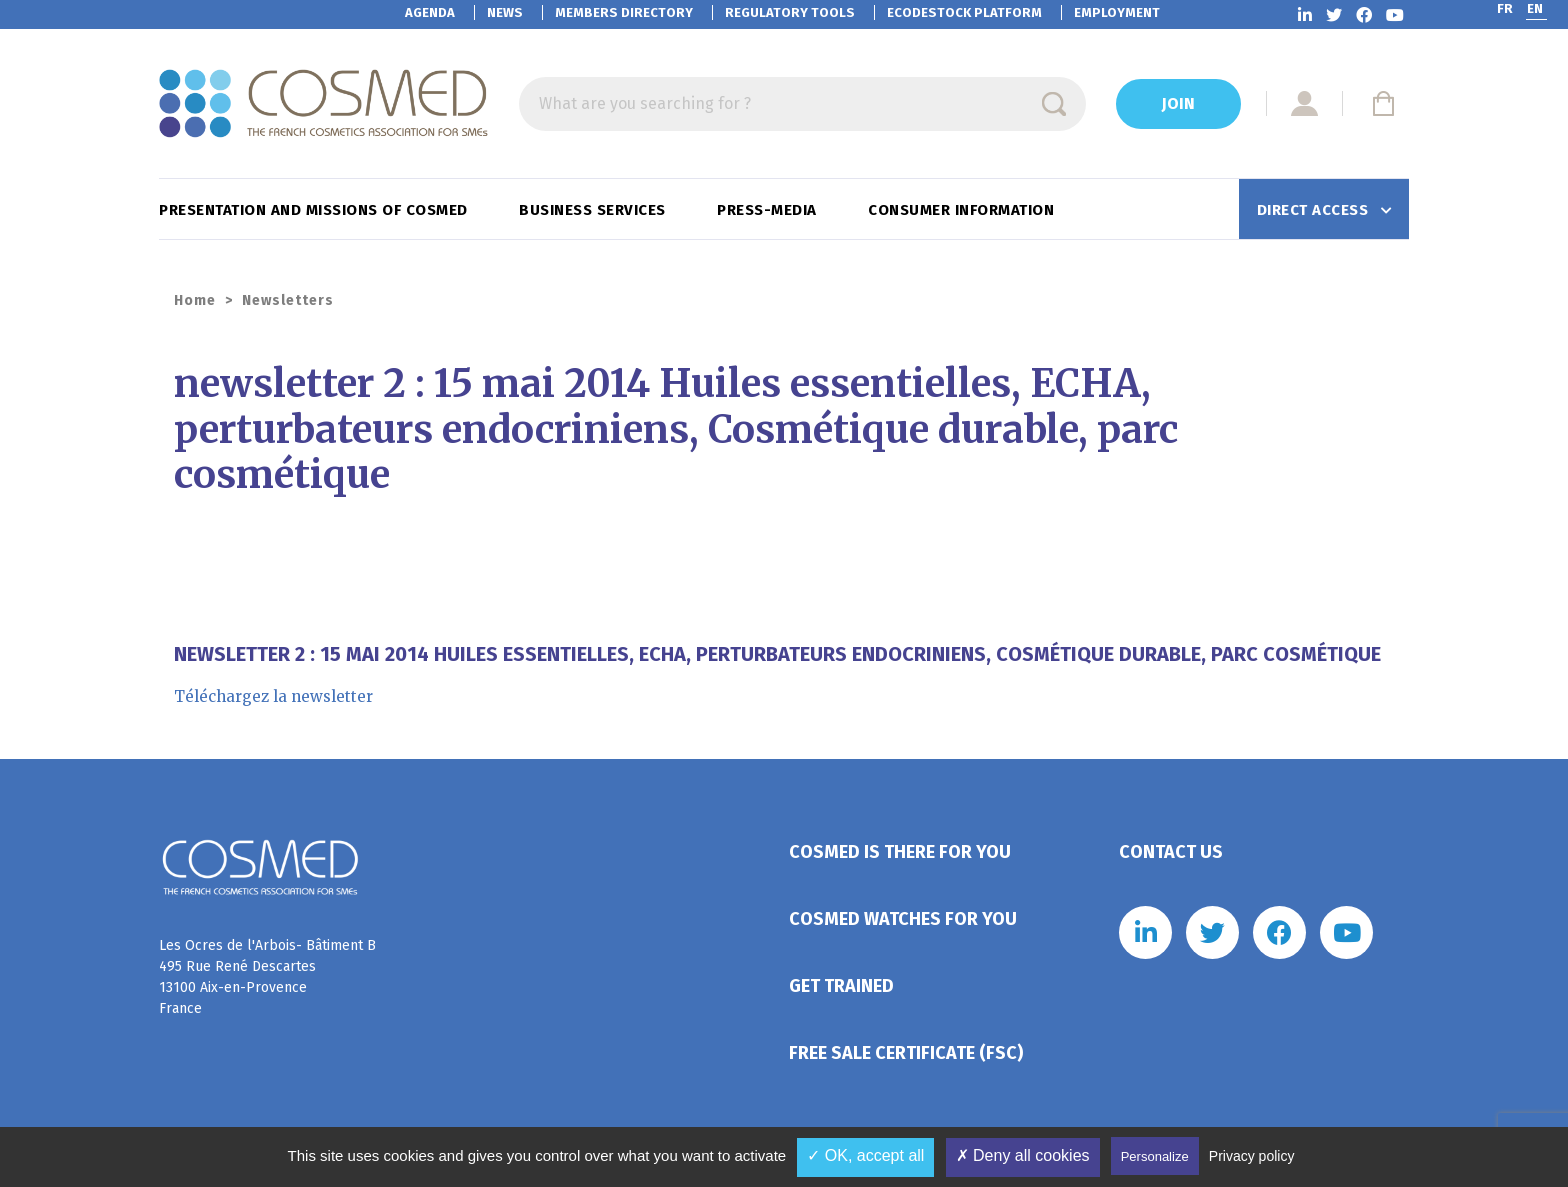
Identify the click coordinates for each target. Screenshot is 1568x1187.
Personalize (1155, 1156)
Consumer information (963, 210)
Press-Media (769, 210)
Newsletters (288, 300)
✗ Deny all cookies (1023, 1155)
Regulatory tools (790, 12)
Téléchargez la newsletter (273, 696)
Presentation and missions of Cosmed (315, 210)
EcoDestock (964, 12)
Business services (594, 210)
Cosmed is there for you (900, 852)
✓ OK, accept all (865, 1155)
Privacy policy (1252, 1156)
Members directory (624, 12)
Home (195, 300)
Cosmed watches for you (903, 919)
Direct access (1315, 210)
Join (1178, 103)
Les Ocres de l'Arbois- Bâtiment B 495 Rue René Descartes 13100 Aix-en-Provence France (267, 977)
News (505, 12)
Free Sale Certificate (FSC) (906, 1053)
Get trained (841, 986)
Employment (1117, 12)
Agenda (430, 12)
